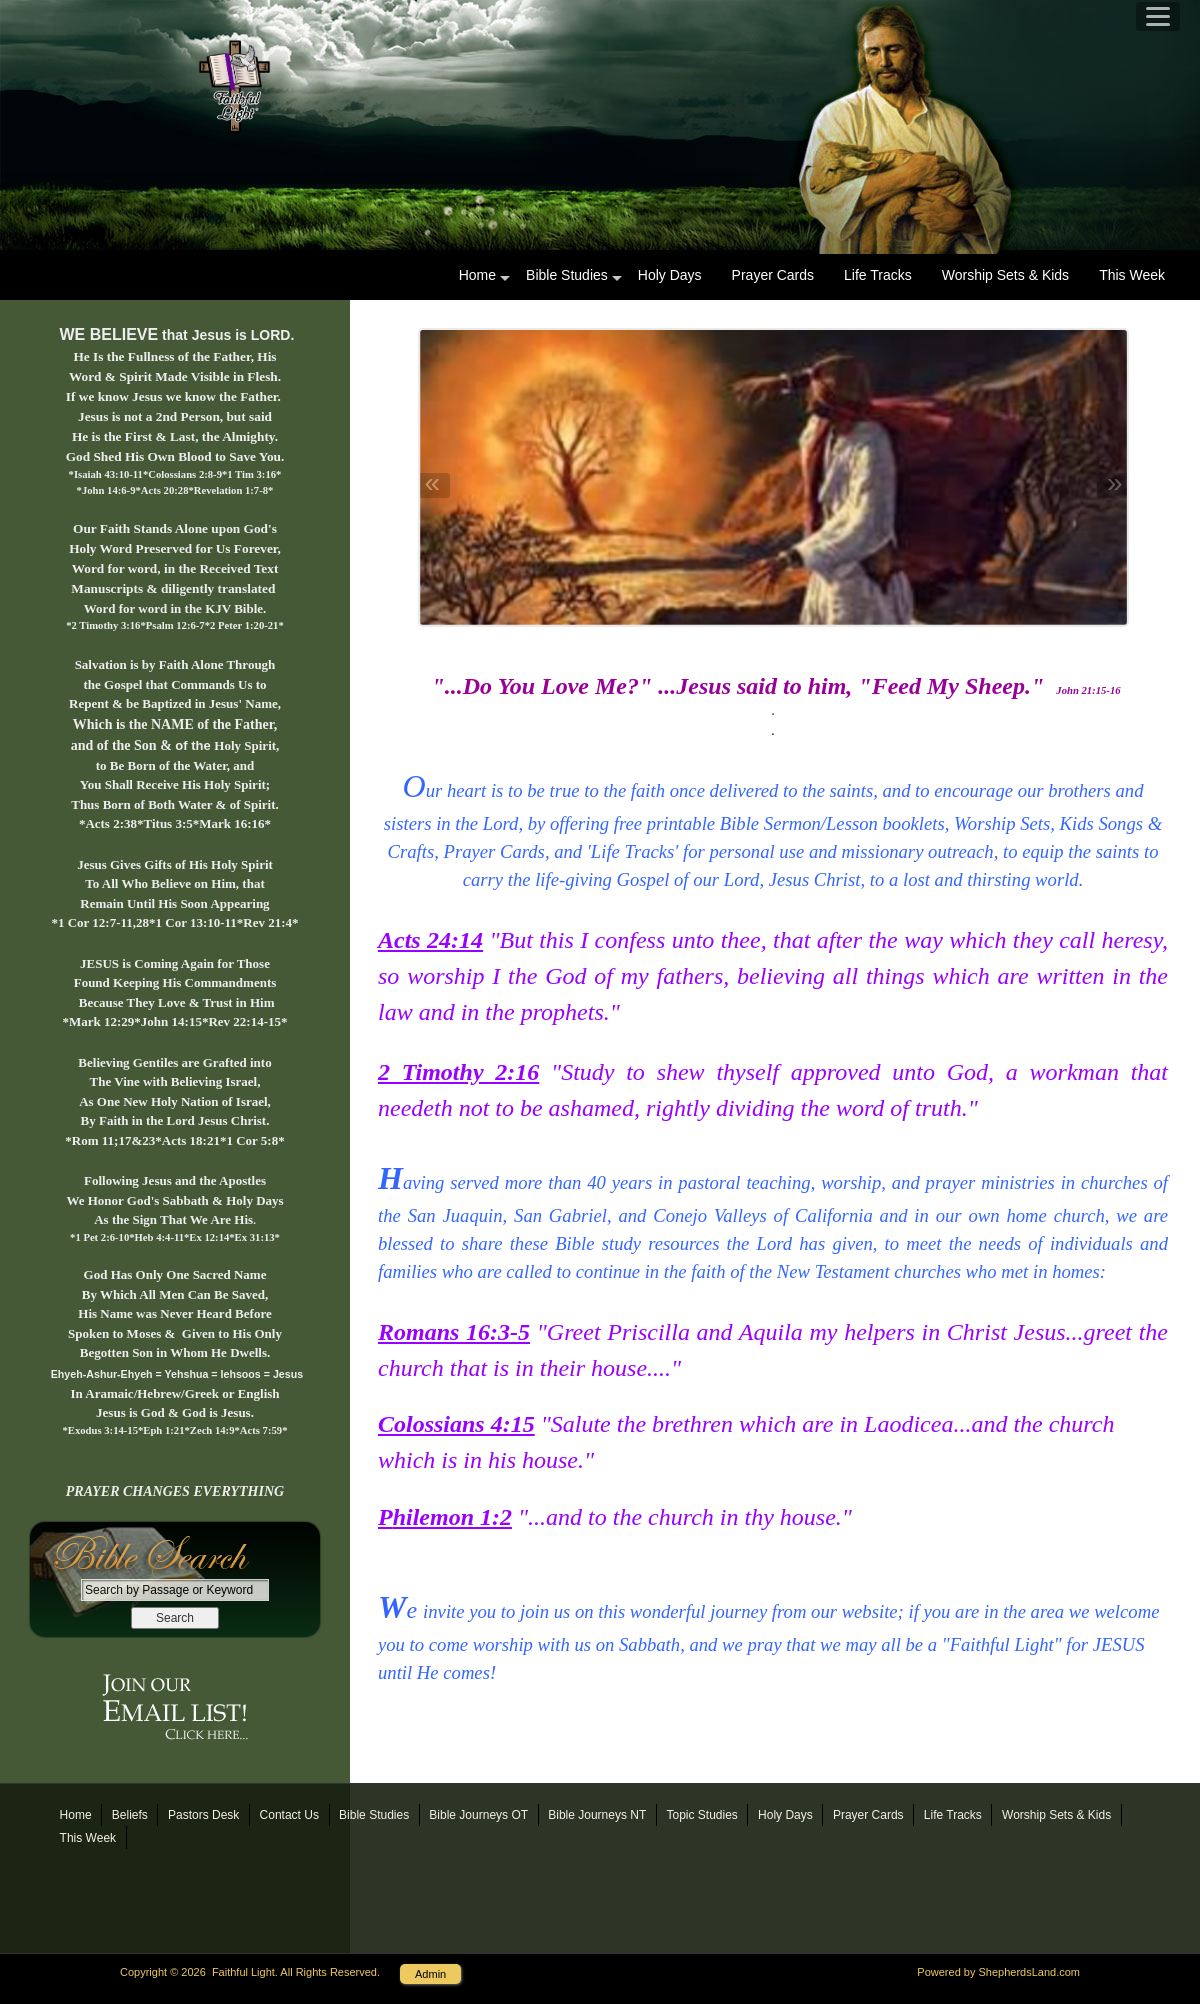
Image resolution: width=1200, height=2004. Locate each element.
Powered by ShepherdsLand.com (998, 1972)
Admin (430, 1974)
